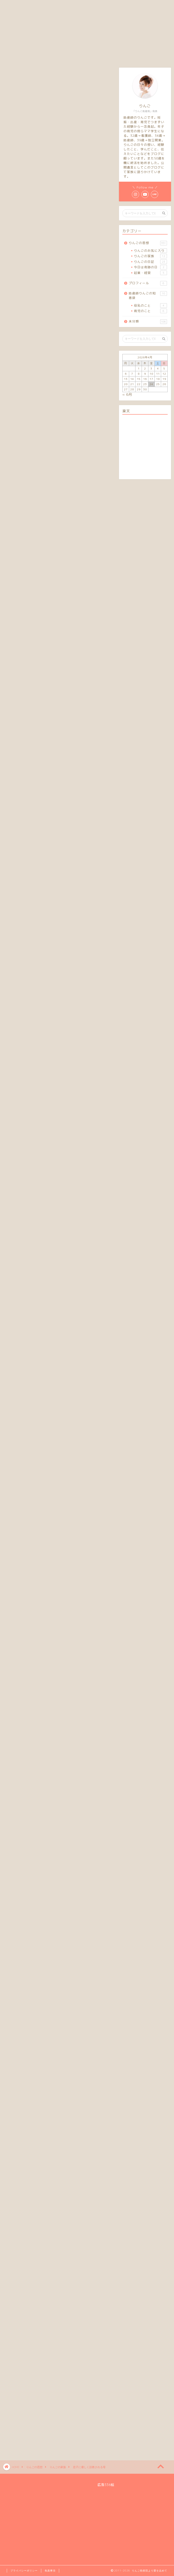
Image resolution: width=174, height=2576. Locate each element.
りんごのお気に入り (150, 250)
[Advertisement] (58, 172)
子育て (57, 1652)
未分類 (148, 321)
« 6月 (127, 394)
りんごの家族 (16, 24)
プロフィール (148, 283)
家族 (71, 1652)
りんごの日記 (150, 261)
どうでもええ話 (18, 1652)
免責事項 (50, 2570)
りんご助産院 (95, 5)
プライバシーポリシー (24, 2570)
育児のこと (150, 311)
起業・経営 (150, 273)
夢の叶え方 (40, 1652)
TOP (40, 5)
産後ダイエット (89, 1652)
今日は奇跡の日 (150, 267)
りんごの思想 (148, 243)
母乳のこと (150, 305)
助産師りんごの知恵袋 (148, 295)
